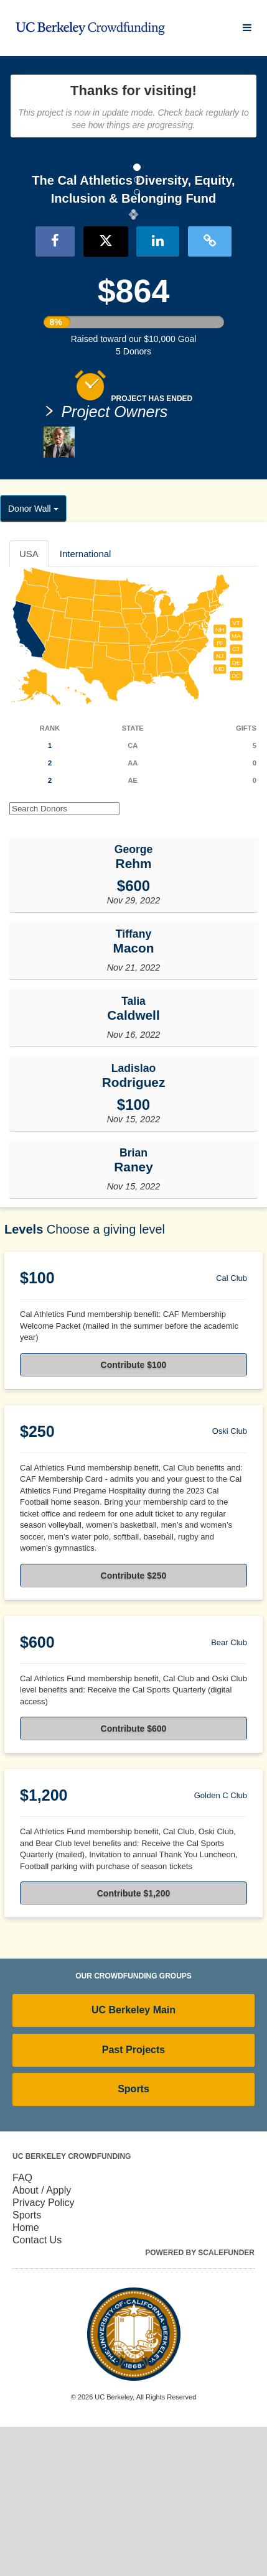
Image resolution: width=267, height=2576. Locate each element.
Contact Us (37, 2389)
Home (25, 2376)
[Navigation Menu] (247, 28)
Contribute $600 (134, 1878)
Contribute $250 (134, 1725)
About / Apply (41, 2339)
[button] (20, 289)
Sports (133, 2238)
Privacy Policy (43, 2352)
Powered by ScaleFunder (200, 2402)
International (85, 703)
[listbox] (133, 289)
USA (29, 703)
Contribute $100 (134, 1515)
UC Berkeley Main (133, 2159)
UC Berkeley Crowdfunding (71, 2305)
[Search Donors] (64, 958)
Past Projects (133, 2199)
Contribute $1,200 (133, 2043)
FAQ (22, 2327)
